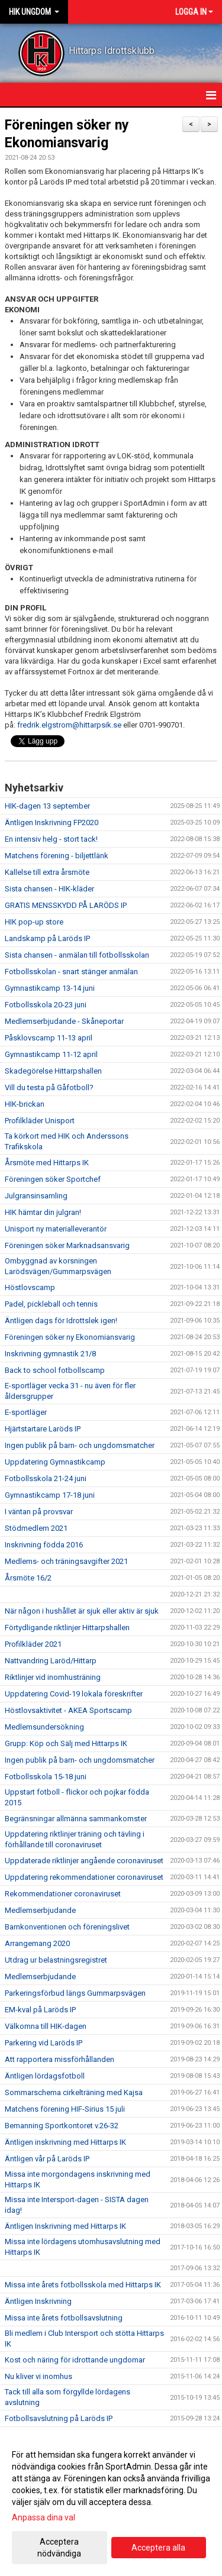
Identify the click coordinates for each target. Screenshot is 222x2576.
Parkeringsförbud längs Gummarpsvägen (75, 1993)
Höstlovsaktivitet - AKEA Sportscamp (68, 1710)
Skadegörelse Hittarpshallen (53, 1070)
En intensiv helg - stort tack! (51, 839)
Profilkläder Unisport (40, 1120)
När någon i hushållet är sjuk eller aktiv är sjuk (82, 1611)
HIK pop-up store (34, 921)
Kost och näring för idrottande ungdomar (75, 2359)
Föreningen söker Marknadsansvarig (67, 1245)
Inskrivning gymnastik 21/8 (50, 1353)
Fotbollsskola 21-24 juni (45, 1478)
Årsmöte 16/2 (28, 1577)
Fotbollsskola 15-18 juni (45, 1776)
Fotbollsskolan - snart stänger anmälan (71, 971)
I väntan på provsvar (39, 1511)
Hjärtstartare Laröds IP (43, 1428)
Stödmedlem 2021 (36, 1528)
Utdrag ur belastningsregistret (56, 1960)
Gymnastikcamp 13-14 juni (50, 988)
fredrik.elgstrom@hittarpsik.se (69, 724)
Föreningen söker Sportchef (53, 1179)
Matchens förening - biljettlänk (56, 855)
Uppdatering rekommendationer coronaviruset (84, 1877)
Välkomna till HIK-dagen (45, 2026)
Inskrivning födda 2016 (44, 1544)
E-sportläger (26, 1412)
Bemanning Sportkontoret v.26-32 (61, 2125)
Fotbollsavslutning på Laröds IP (58, 2418)
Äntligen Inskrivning (38, 2301)
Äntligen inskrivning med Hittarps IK (65, 2142)
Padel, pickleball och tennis (51, 1304)
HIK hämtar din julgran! (43, 1212)
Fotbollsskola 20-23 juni (45, 1004)
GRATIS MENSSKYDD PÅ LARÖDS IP (66, 905)
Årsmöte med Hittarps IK (47, 1162)
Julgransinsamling (36, 1195)
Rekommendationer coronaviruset (63, 1893)
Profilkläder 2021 (33, 1644)
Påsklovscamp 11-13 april (48, 1037)
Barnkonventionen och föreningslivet (67, 1926)
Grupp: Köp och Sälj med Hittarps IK (66, 1743)
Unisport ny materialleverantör (56, 1228)
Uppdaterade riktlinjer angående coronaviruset (84, 1860)
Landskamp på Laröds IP (47, 938)
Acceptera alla (158, 2547)
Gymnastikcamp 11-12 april (51, 1054)
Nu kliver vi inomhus (38, 2376)
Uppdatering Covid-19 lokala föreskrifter (74, 1693)
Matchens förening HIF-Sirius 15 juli (65, 2109)
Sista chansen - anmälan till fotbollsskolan (77, 955)
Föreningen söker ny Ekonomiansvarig (70, 1337)
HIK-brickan (24, 1104)
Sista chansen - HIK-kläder (49, 888)
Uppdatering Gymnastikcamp (55, 1461)
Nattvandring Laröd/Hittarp (50, 1660)
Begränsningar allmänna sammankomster (76, 1818)
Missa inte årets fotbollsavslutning (64, 2317)
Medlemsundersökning (44, 1726)
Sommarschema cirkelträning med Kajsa (74, 2092)
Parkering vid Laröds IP (43, 2042)
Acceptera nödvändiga (59, 2547)
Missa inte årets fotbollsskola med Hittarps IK (83, 2284)
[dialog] (111, 2503)
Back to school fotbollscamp (55, 1370)
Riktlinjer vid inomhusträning (53, 1677)
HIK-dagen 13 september (47, 805)
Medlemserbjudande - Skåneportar (64, 1021)
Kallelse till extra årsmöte (47, 872)
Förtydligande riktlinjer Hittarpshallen (67, 1627)
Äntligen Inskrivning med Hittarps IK (65, 2226)
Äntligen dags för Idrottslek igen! (61, 1320)
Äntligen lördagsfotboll (45, 2075)
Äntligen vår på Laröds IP (47, 2158)
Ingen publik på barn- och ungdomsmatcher (80, 1445)
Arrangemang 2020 (37, 1943)
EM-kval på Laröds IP (40, 2009)
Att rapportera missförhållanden (59, 2059)
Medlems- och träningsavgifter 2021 (66, 1561)
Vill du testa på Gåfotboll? (49, 1087)
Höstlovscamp (30, 1287)
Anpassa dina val (43, 2517)
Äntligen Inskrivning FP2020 (51, 822)
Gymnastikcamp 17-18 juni (50, 1495)
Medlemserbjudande (40, 1910)
